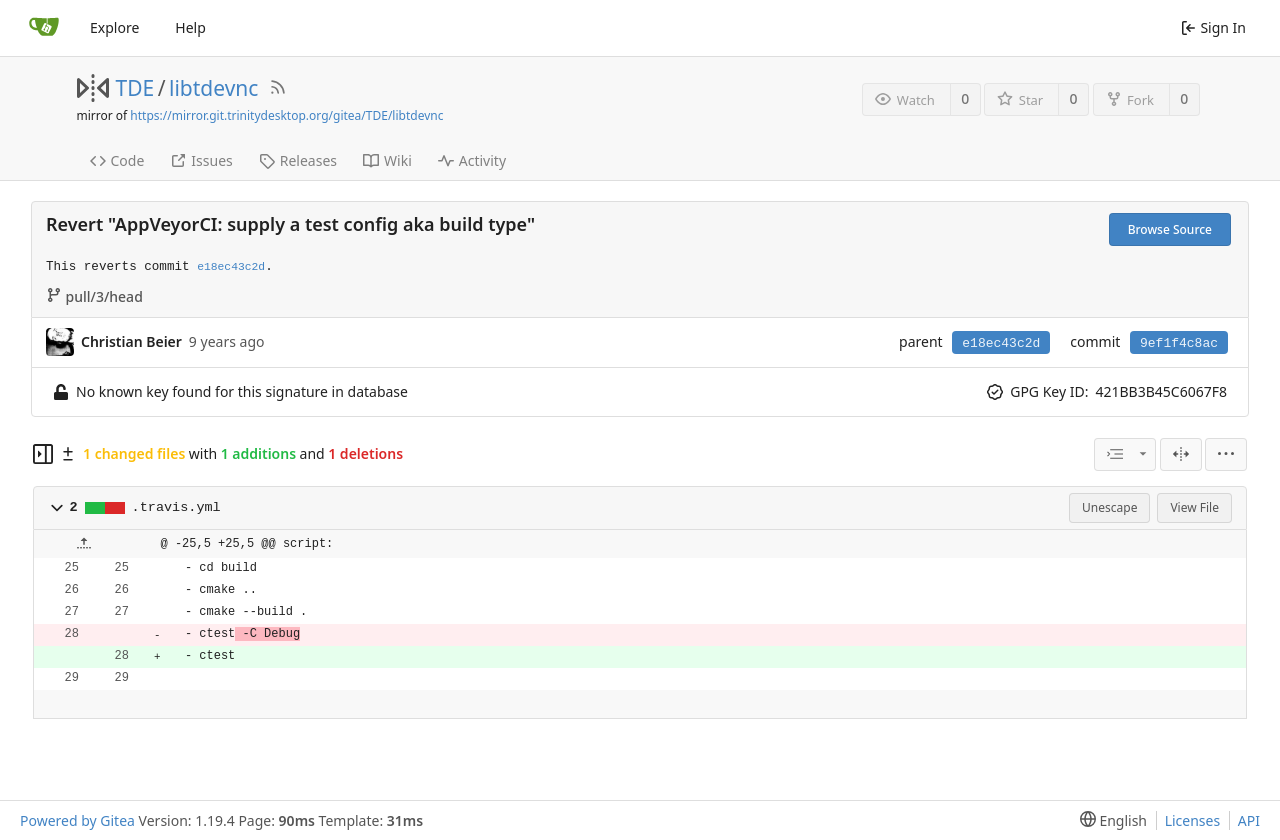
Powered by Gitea (77, 820)
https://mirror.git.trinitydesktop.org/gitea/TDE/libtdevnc (286, 115)
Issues (201, 160)
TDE (135, 88)
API (1249, 820)
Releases (298, 160)
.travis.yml (176, 507)
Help (190, 27)
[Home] (44, 28)
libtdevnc (213, 88)
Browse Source (1170, 229)
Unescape (1109, 507)
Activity (472, 160)
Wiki (387, 160)
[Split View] (1181, 454)
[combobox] (1125, 454)
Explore (114, 27)
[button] (57, 508)
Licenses (1193, 820)
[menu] (1226, 454)
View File (1194, 507)
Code (117, 160)
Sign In (1213, 27)
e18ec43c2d (1001, 343)
